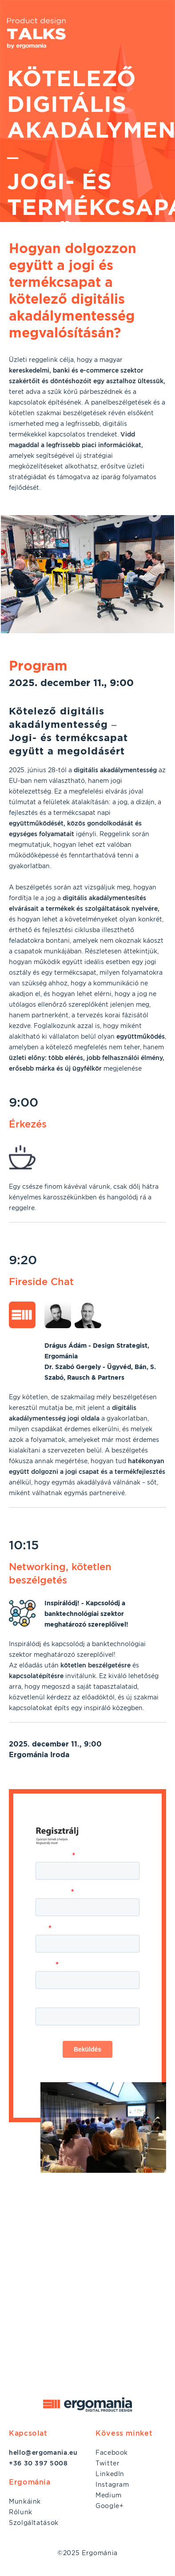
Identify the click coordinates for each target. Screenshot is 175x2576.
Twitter (107, 2463)
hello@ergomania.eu (43, 2452)
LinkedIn (109, 2473)
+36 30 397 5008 (38, 2463)
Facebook (111, 2452)
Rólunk (20, 2512)
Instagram (112, 2484)
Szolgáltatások (34, 2522)
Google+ (109, 2505)
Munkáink (25, 2501)
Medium (108, 2495)
